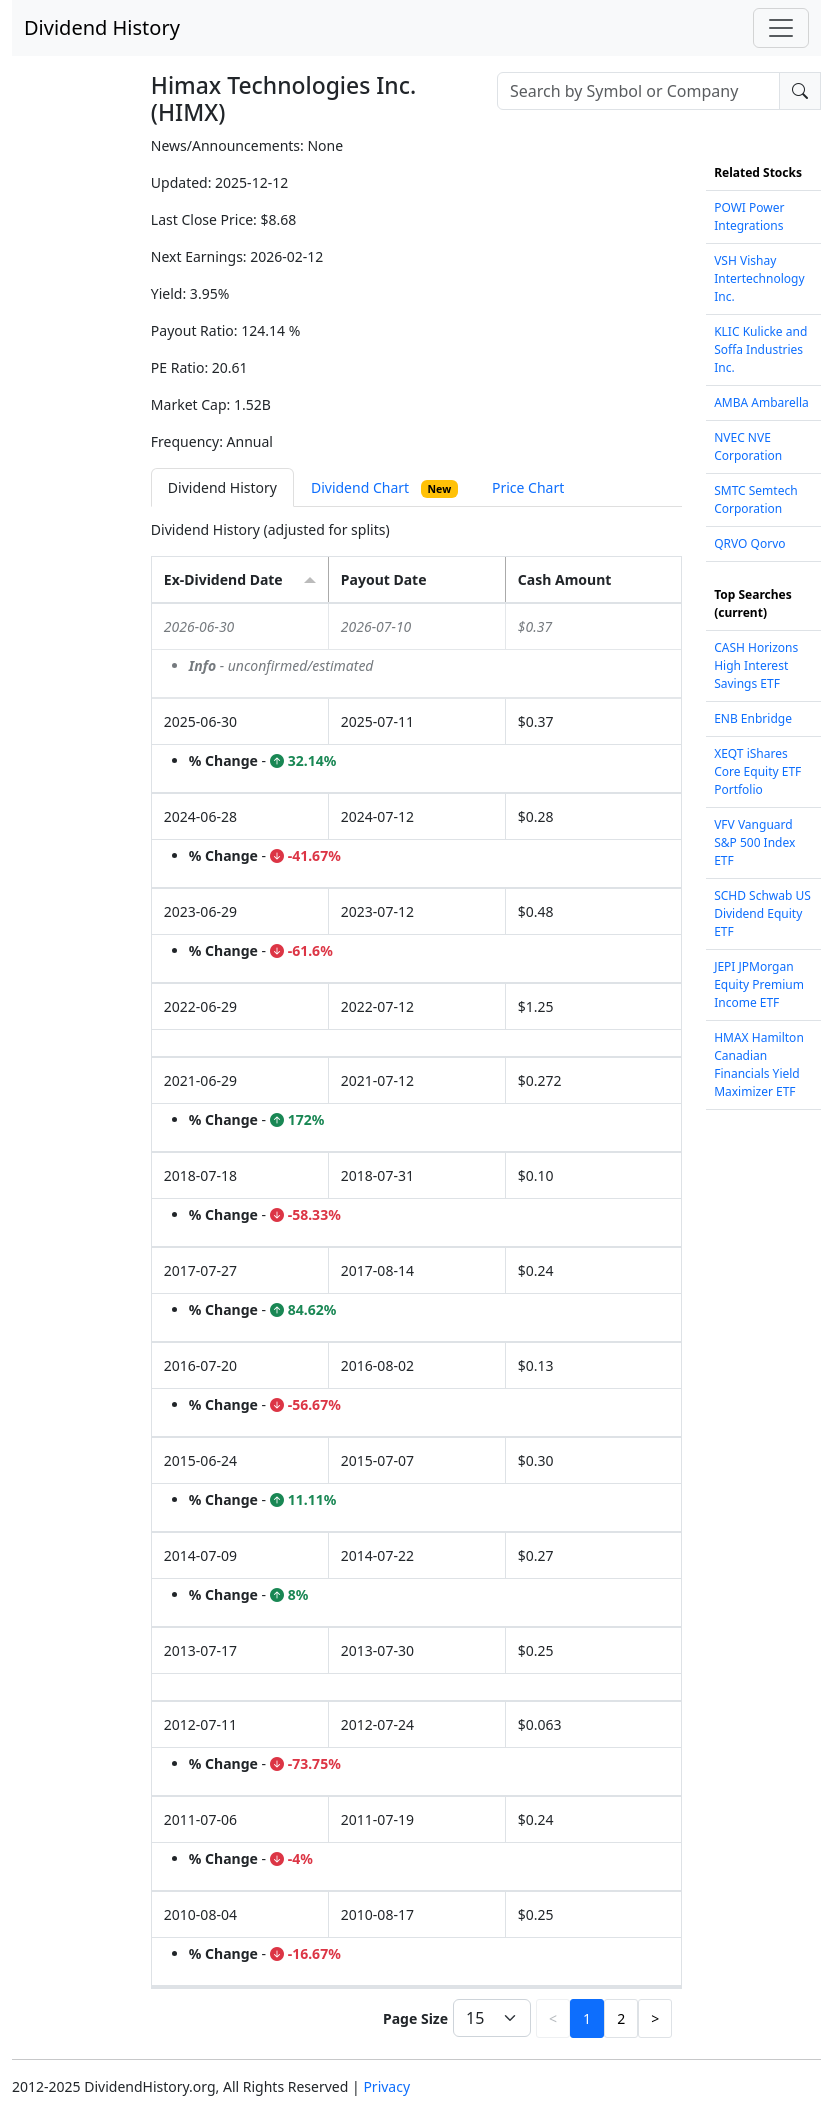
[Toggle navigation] (781, 28)
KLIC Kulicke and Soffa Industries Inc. (760, 349)
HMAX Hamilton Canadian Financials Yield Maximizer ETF (759, 1064)
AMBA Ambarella (761, 402)
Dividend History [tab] (222, 487)
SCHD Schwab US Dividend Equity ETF (762, 913)
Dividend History (102, 27)
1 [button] (587, 2018)
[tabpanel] (416, 1281)
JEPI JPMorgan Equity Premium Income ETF (759, 984)
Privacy (386, 2086)
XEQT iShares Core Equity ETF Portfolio (757, 771)
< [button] (553, 2018)
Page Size (415, 2018)
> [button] (655, 2018)
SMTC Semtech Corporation (755, 499)
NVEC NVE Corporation (748, 446)
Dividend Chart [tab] (384, 488)
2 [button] (621, 2018)
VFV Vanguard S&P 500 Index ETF (754, 842)
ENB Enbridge (753, 718)
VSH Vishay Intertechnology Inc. (759, 278)
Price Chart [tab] (528, 487)
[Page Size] (492, 2018)
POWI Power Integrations (749, 216)
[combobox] (638, 91)
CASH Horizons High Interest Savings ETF (756, 665)
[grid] (416, 1295)
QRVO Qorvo (749, 543)
